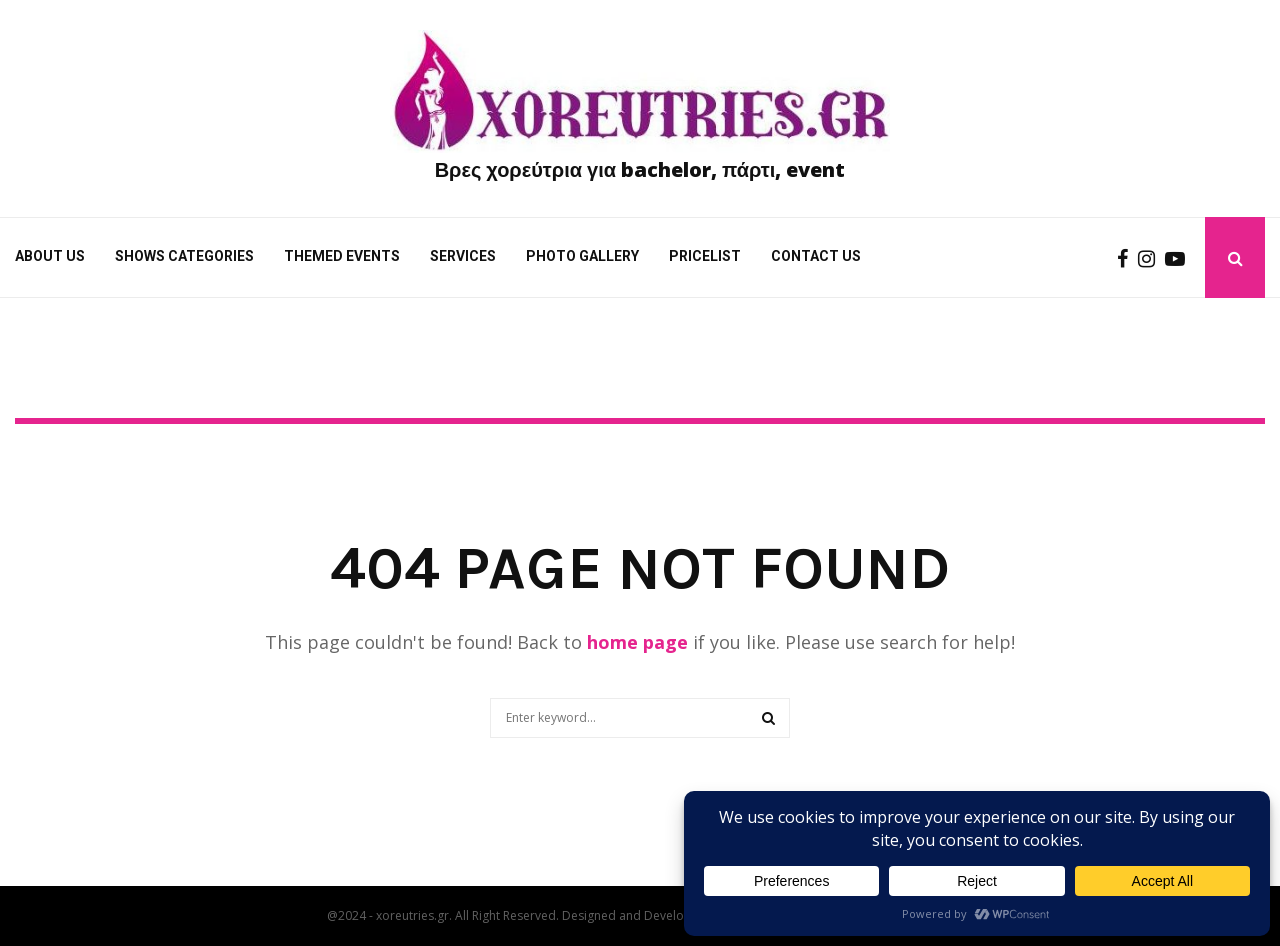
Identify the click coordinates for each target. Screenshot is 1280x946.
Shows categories (184, 256)
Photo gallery (582, 256)
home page (637, 642)
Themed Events (342, 256)
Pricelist (705, 256)
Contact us (816, 256)
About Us (50, 256)
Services (463, 256)
